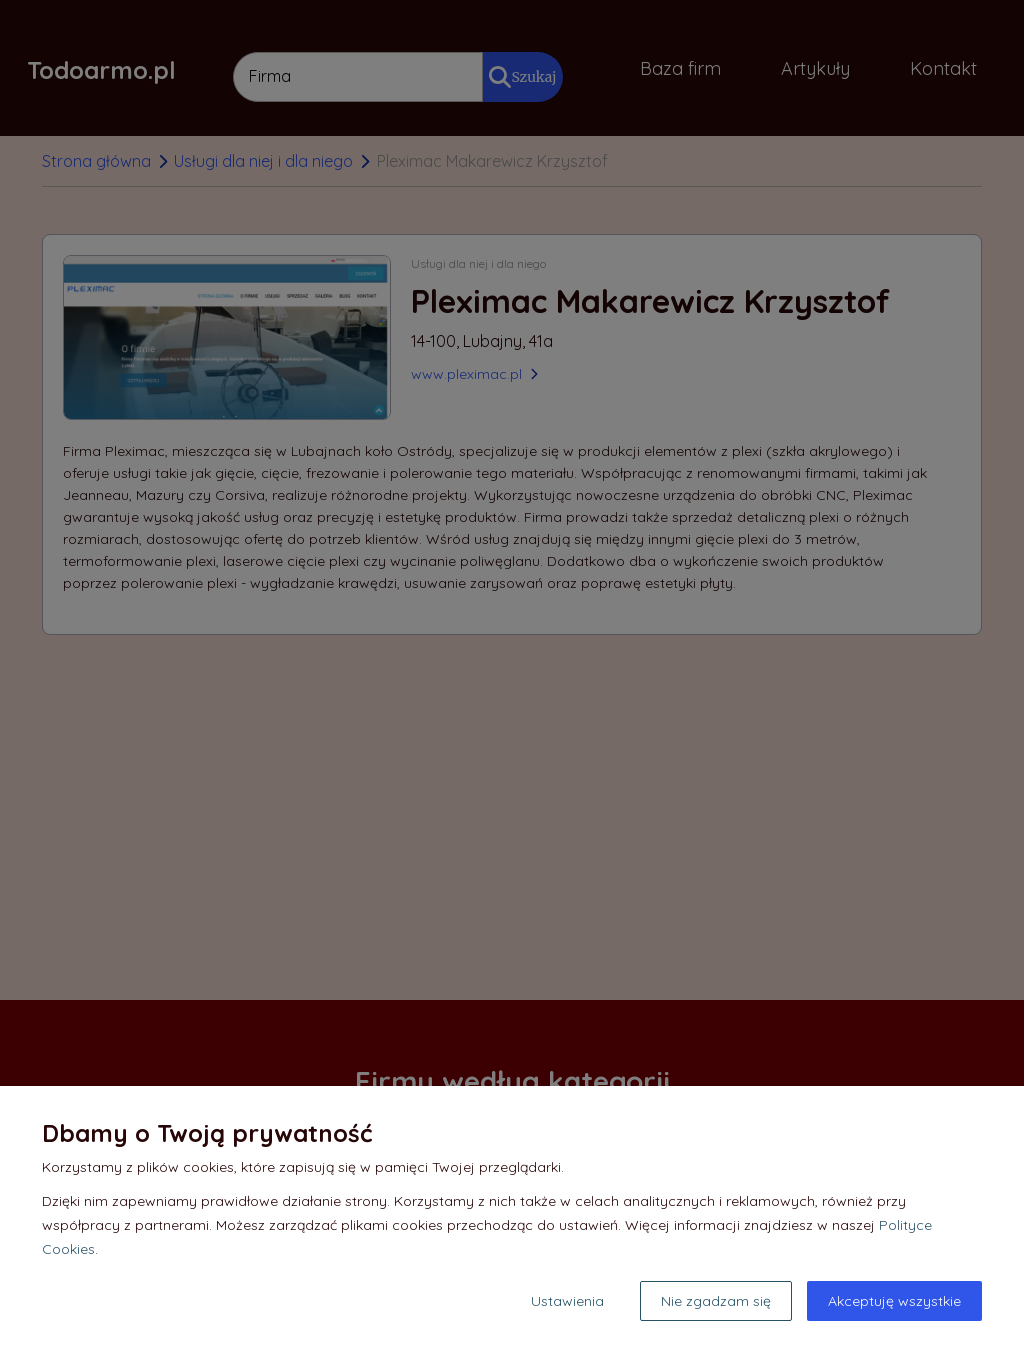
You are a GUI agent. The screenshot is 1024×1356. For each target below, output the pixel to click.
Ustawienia (567, 1301)
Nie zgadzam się (716, 1301)
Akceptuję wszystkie (894, 1301)
